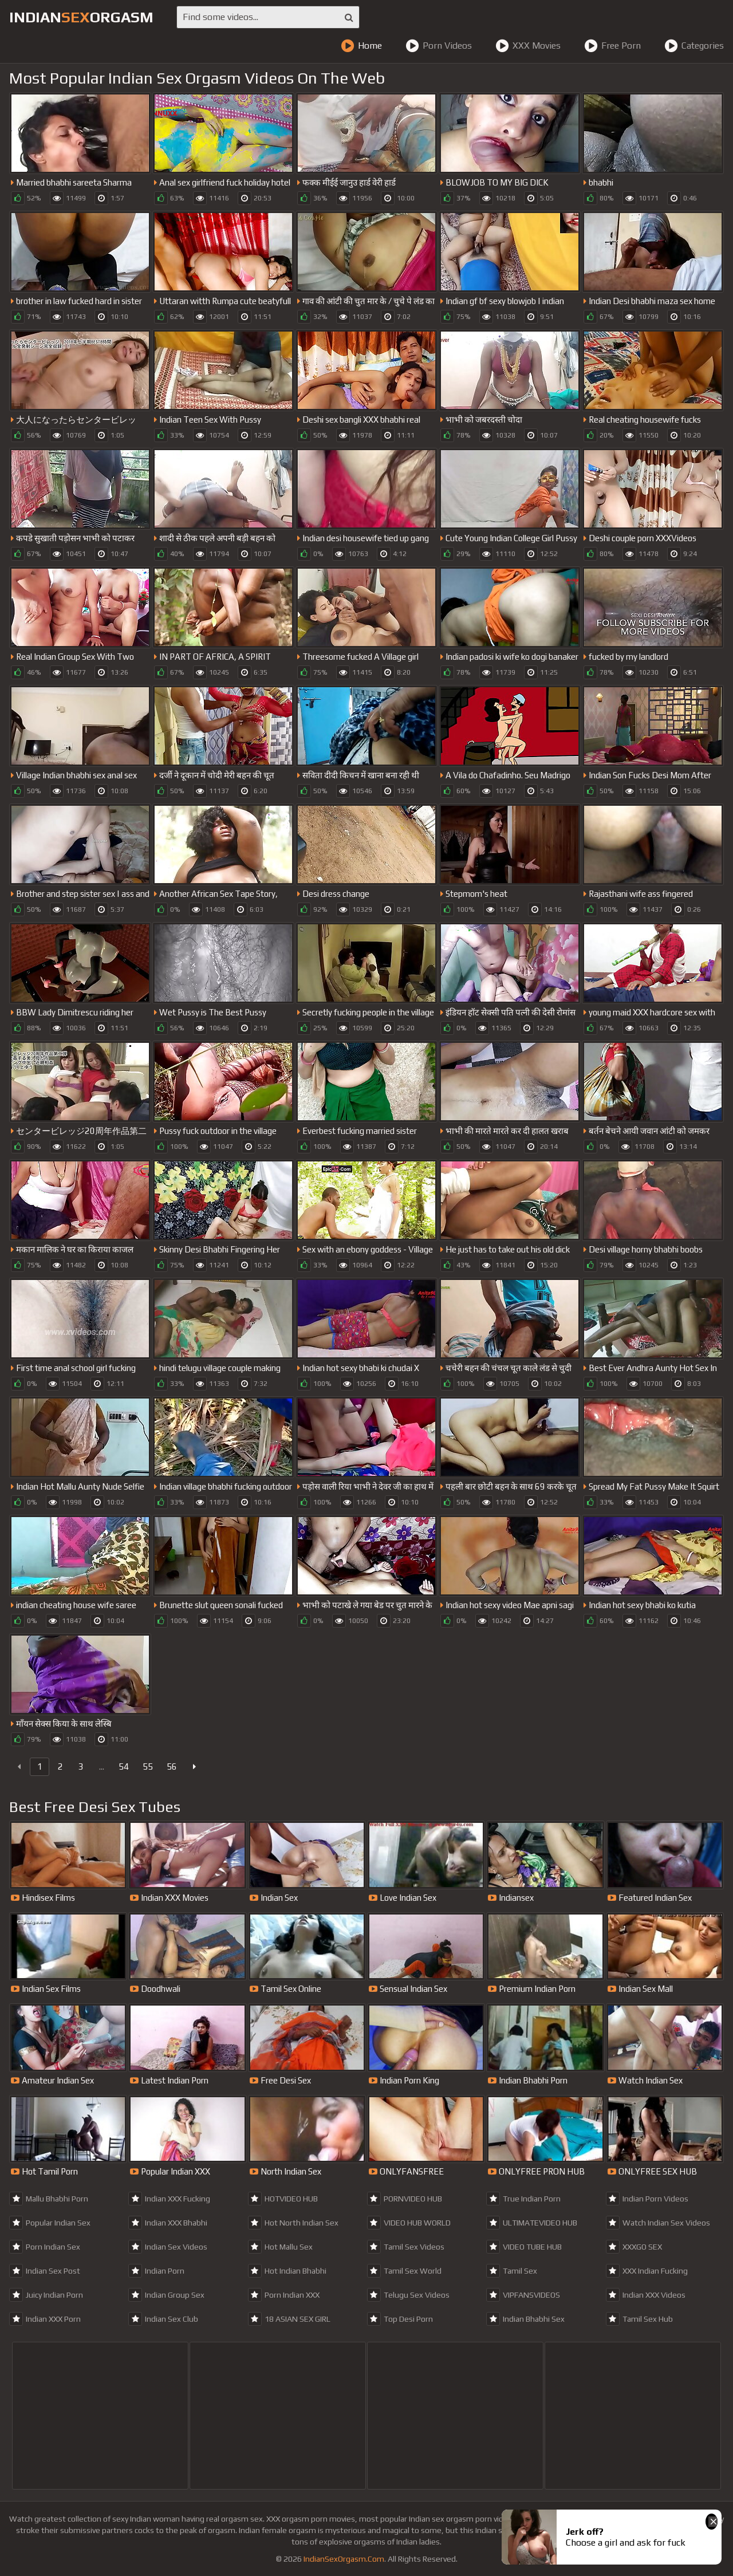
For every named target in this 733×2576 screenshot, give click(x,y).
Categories (694, 45)
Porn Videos (438, 45)
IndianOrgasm (81, 17)
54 (124, 1766)
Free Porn (612, 45)
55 (148, 1766)
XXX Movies (528, 45)
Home (361, 45)
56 (172, 1766)
